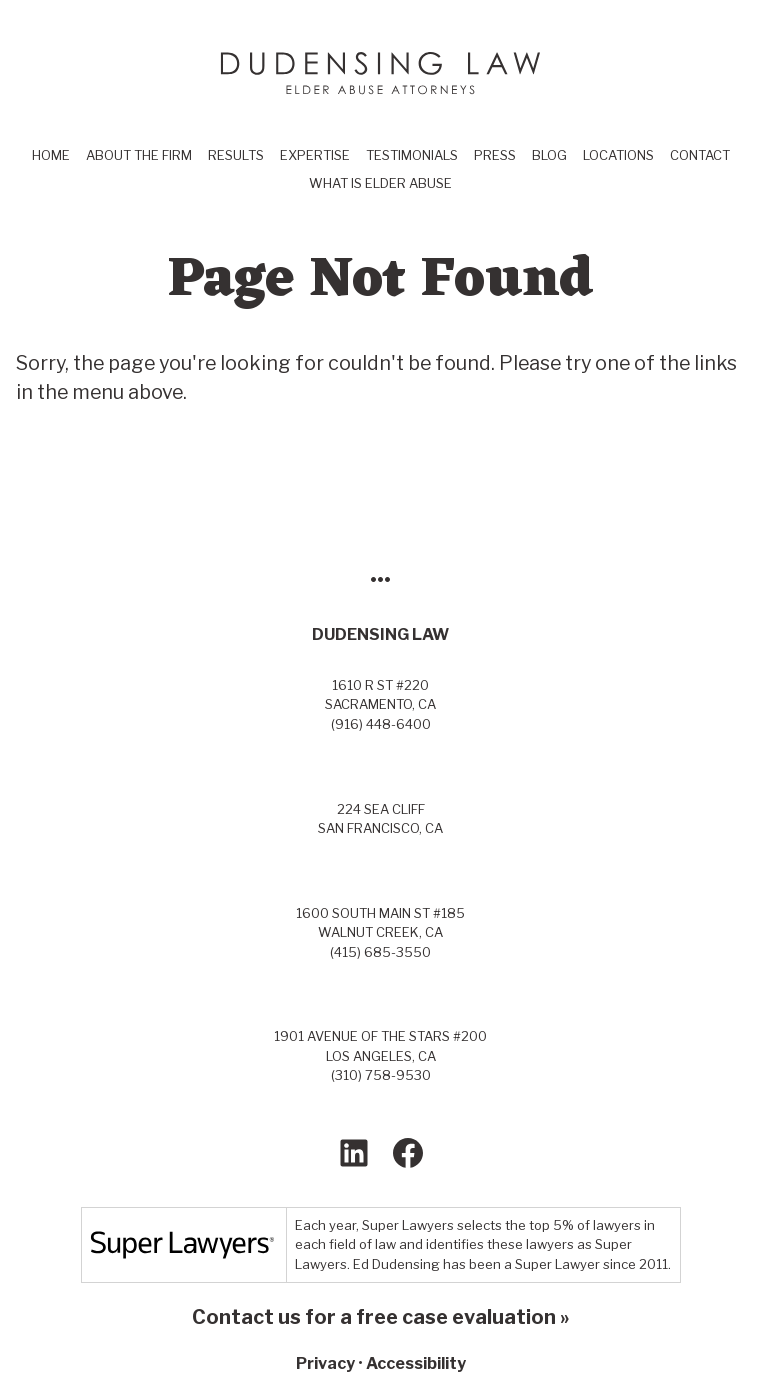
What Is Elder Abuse (380, 183)
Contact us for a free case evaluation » (381, 1317)
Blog (549, 155)
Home (51, 155)
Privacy (325, 1363)
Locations (618, 155)
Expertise (315, 155)
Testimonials (412, 155)
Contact (700, 155)
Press (495, 155)
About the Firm (139, 155)
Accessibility (416, 1363)
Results (236, 155)
